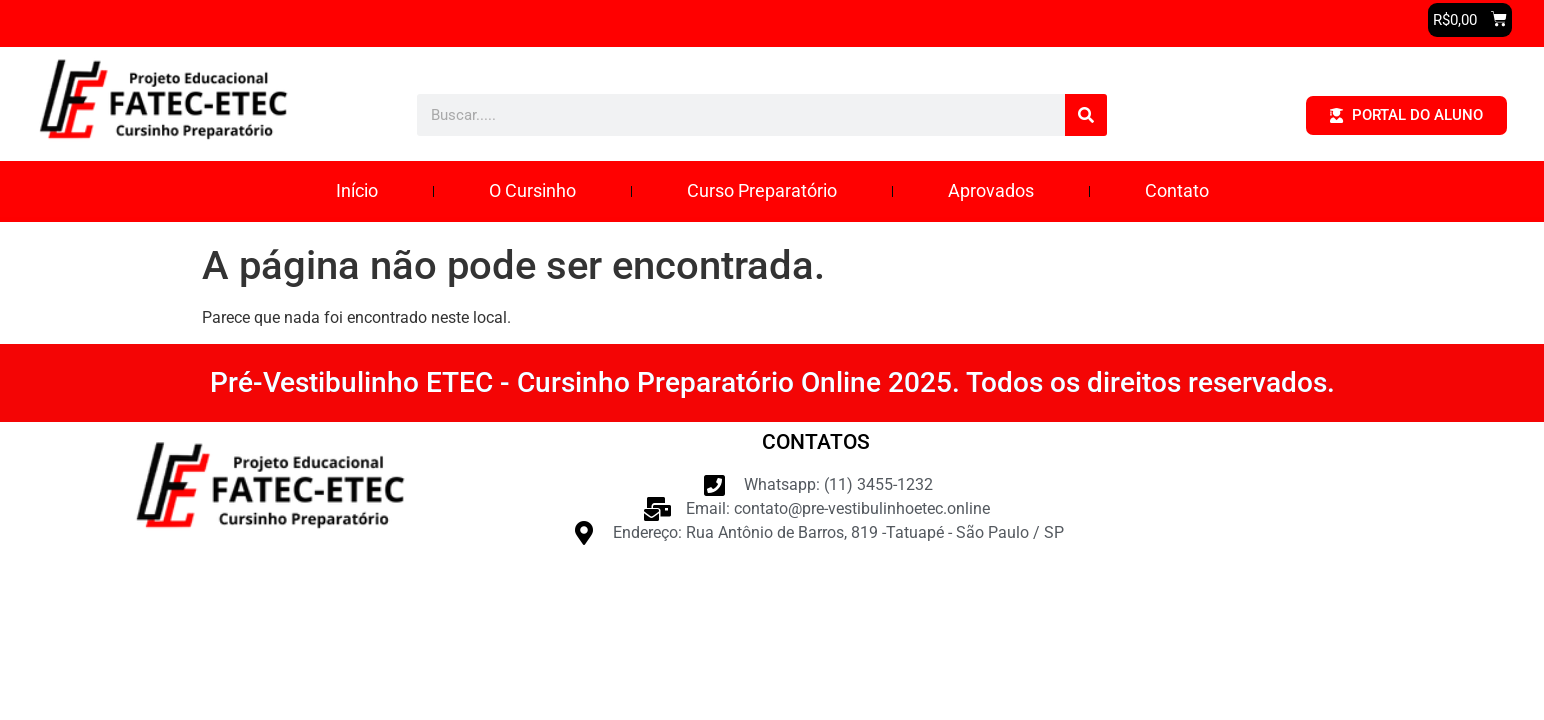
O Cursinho (532, 190)
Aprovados (991, 190)
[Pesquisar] (1086, 115)
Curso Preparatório (762, 190)
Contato (1177, 190)
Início (357, 190)
